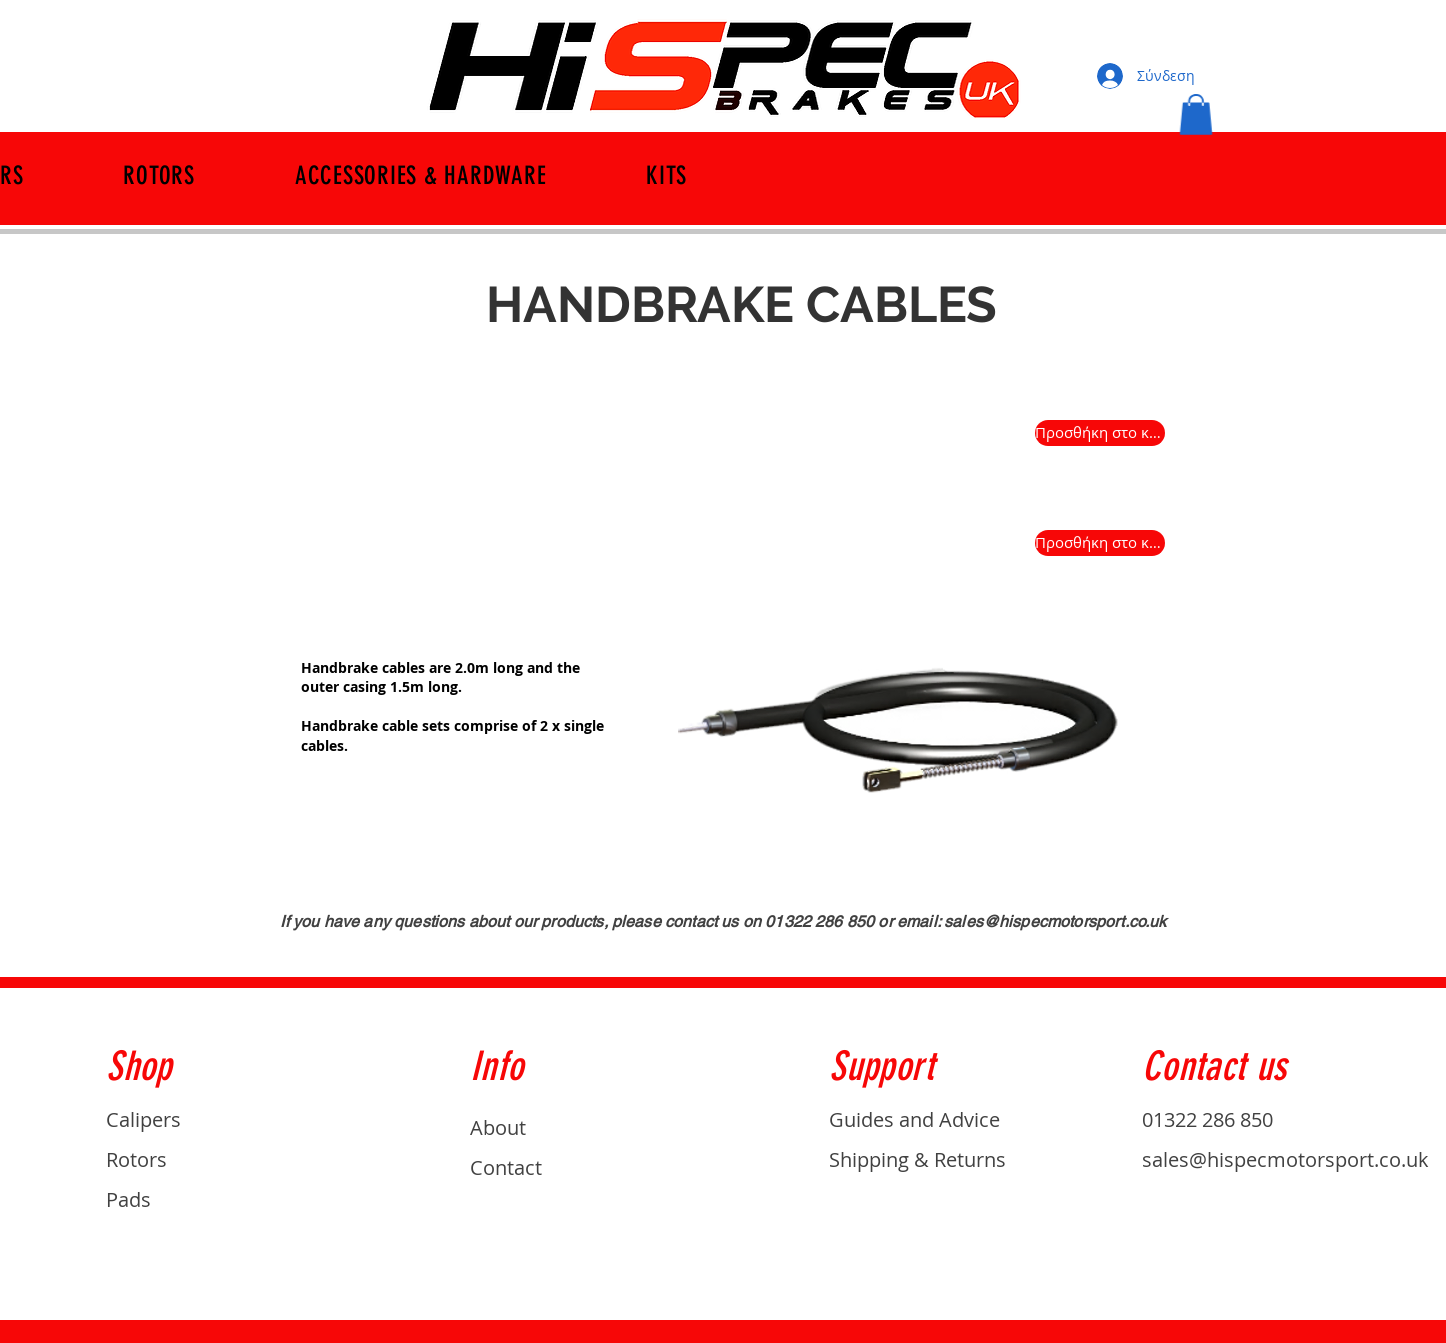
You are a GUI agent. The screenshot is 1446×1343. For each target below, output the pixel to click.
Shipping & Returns (917, 1159)
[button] (1196, 114)
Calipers (143, 1119)
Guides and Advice (914, 1119)
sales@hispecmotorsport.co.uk (1055, 921)
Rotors (136, 1159)
